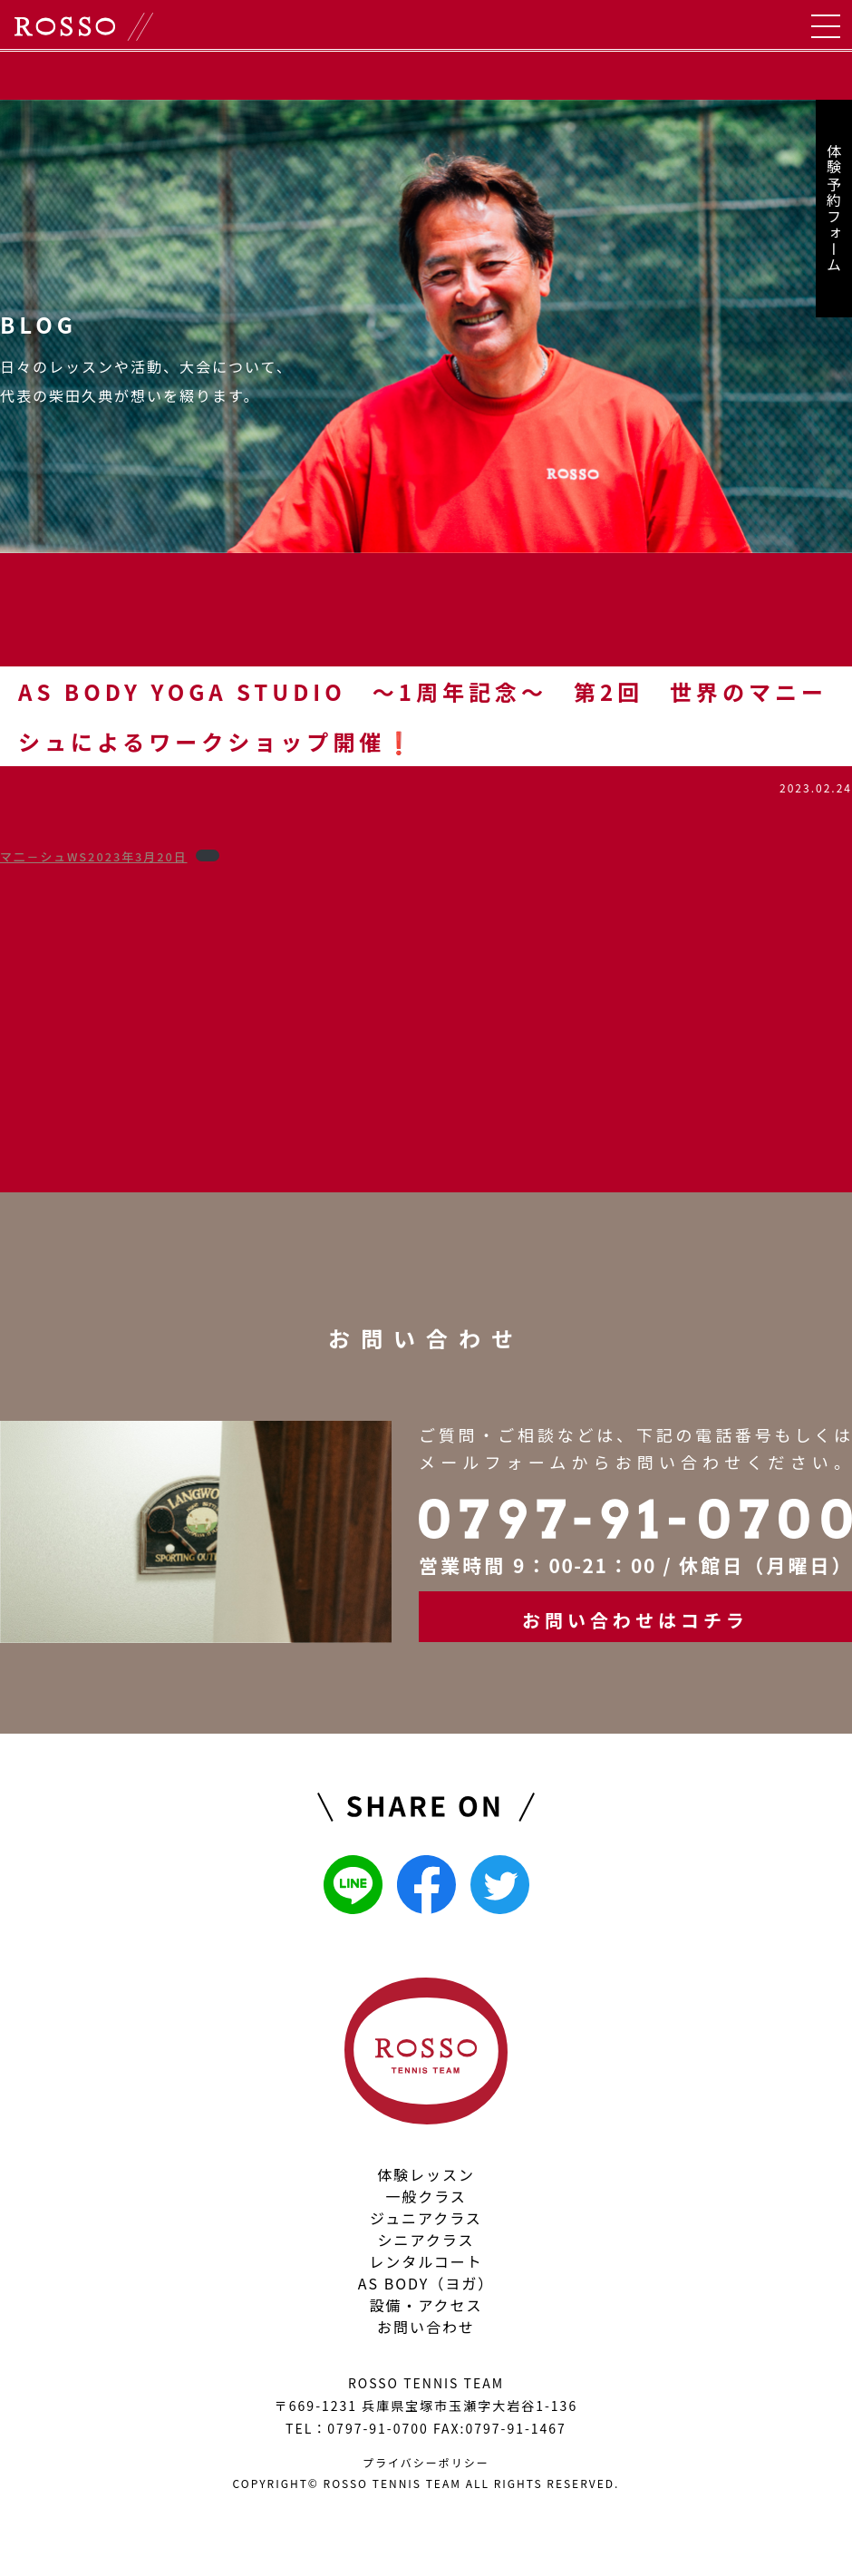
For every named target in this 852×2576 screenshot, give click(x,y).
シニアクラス (426, 2239)
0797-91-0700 (377, 2428)
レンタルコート (426, 2261)
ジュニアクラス (426, 2218)
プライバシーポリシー (426, 2462)
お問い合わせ (426, 2327)
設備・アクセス (425, 2305)
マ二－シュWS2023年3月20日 (94, 856)
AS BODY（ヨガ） (426, 2283)
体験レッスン (426, 2174)
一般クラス (426, 2196)
